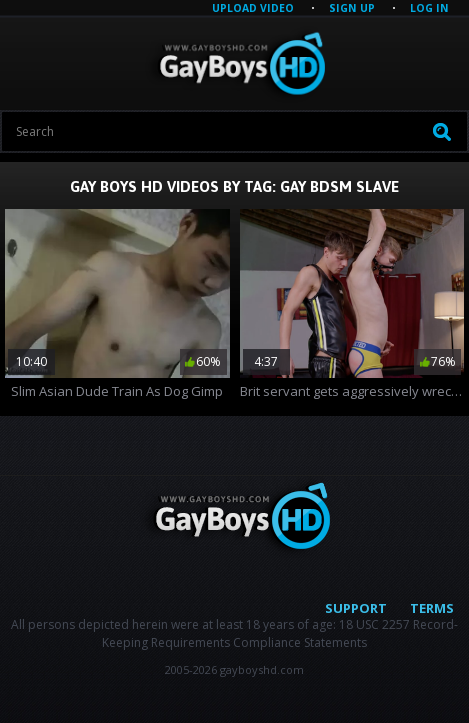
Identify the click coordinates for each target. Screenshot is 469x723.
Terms (432, 608)
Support (356, 608)
